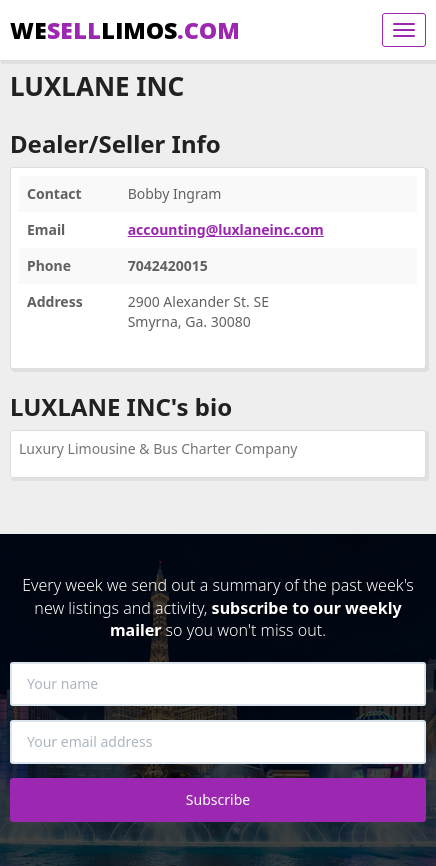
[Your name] (218, 684)
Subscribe (218, 799)
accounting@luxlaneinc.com (226, 229)
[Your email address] (218, 742)
